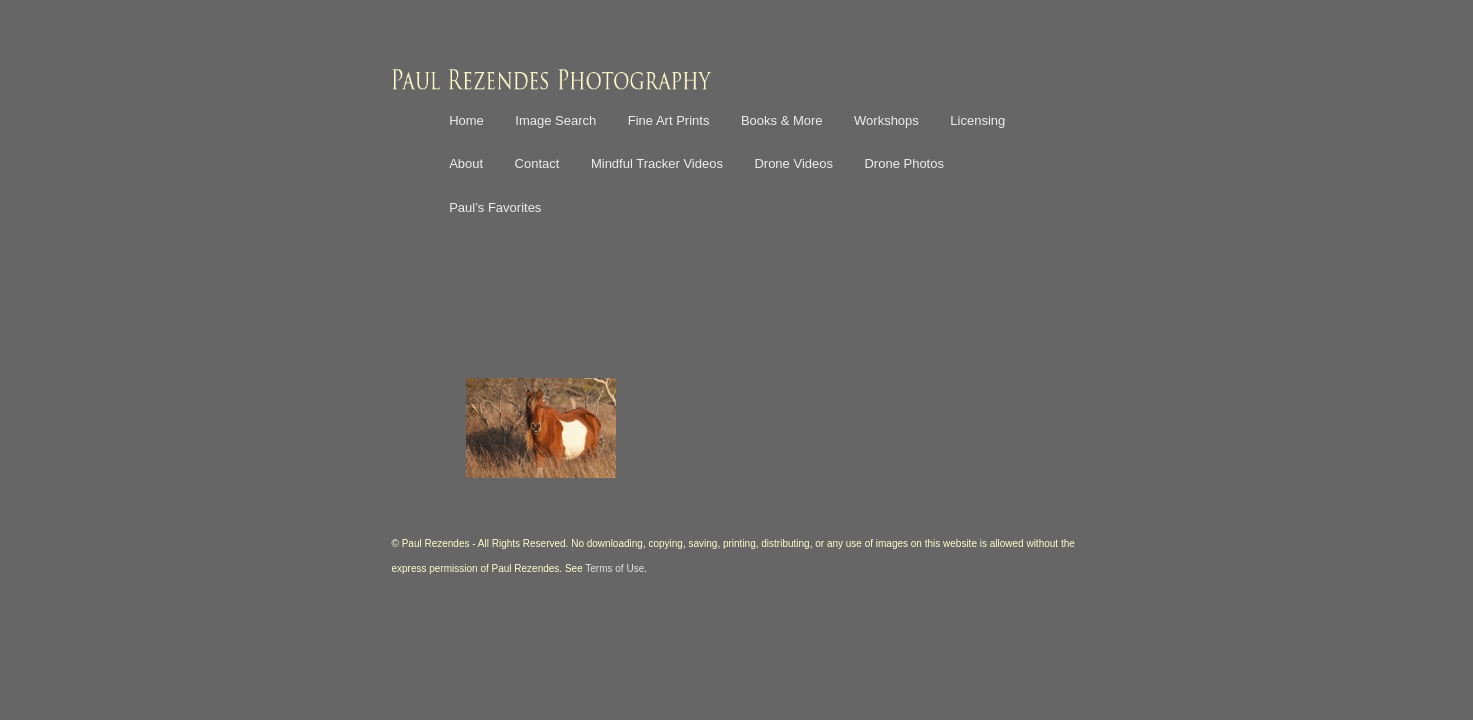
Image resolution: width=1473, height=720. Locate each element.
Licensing (977, 120)
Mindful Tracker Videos (657, 163)
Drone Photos (904, 163)
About (466, 163)
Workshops (886, 120)
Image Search (555, 120)
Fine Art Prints (669, 120)
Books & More (782, 120)
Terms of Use (614, 568)
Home (466, 120)
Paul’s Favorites (495, 207)
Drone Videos (793, 163)
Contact (537, 163)
